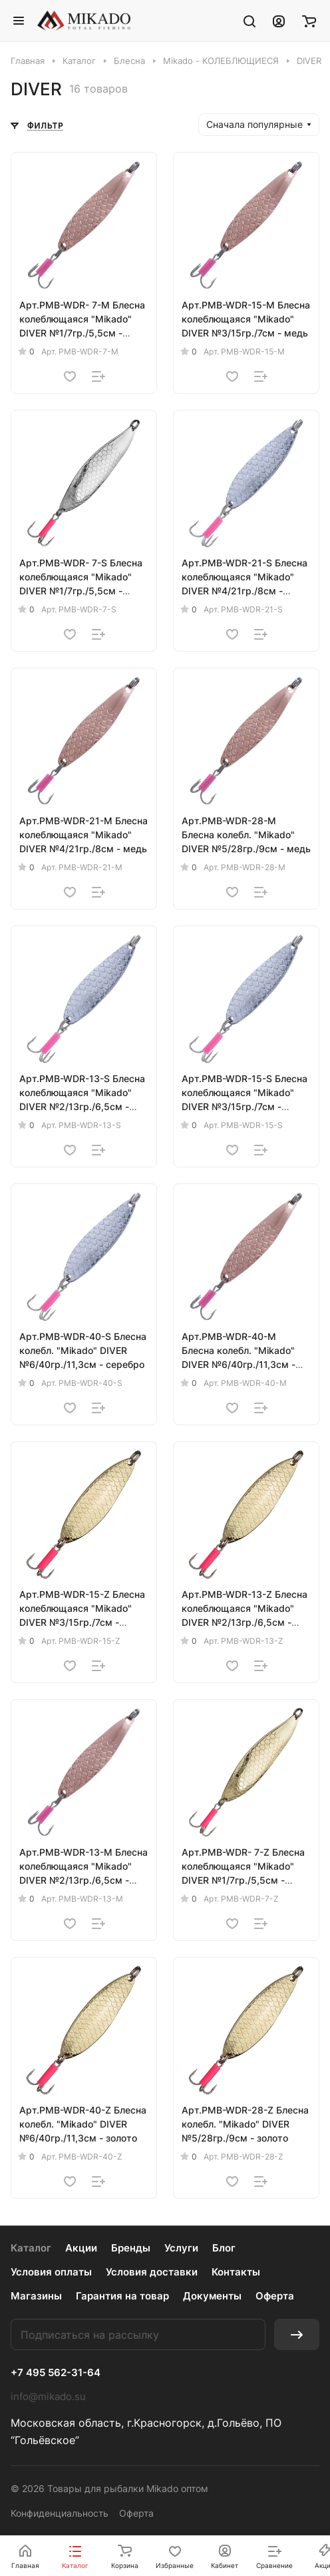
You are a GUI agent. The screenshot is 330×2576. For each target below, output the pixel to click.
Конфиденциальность (59, 2513)
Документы (212, 2295)
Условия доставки (152, 2271)
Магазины (36, 2295)
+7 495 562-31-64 (55, 2373)
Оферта (274, 2295)
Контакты (236, 2271)
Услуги (181, 2248)
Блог (224, 2248)
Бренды (130, 2248)
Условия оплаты (51, 2271)
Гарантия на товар (122, 2295)
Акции (81, 2248)
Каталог (31, 2248)
